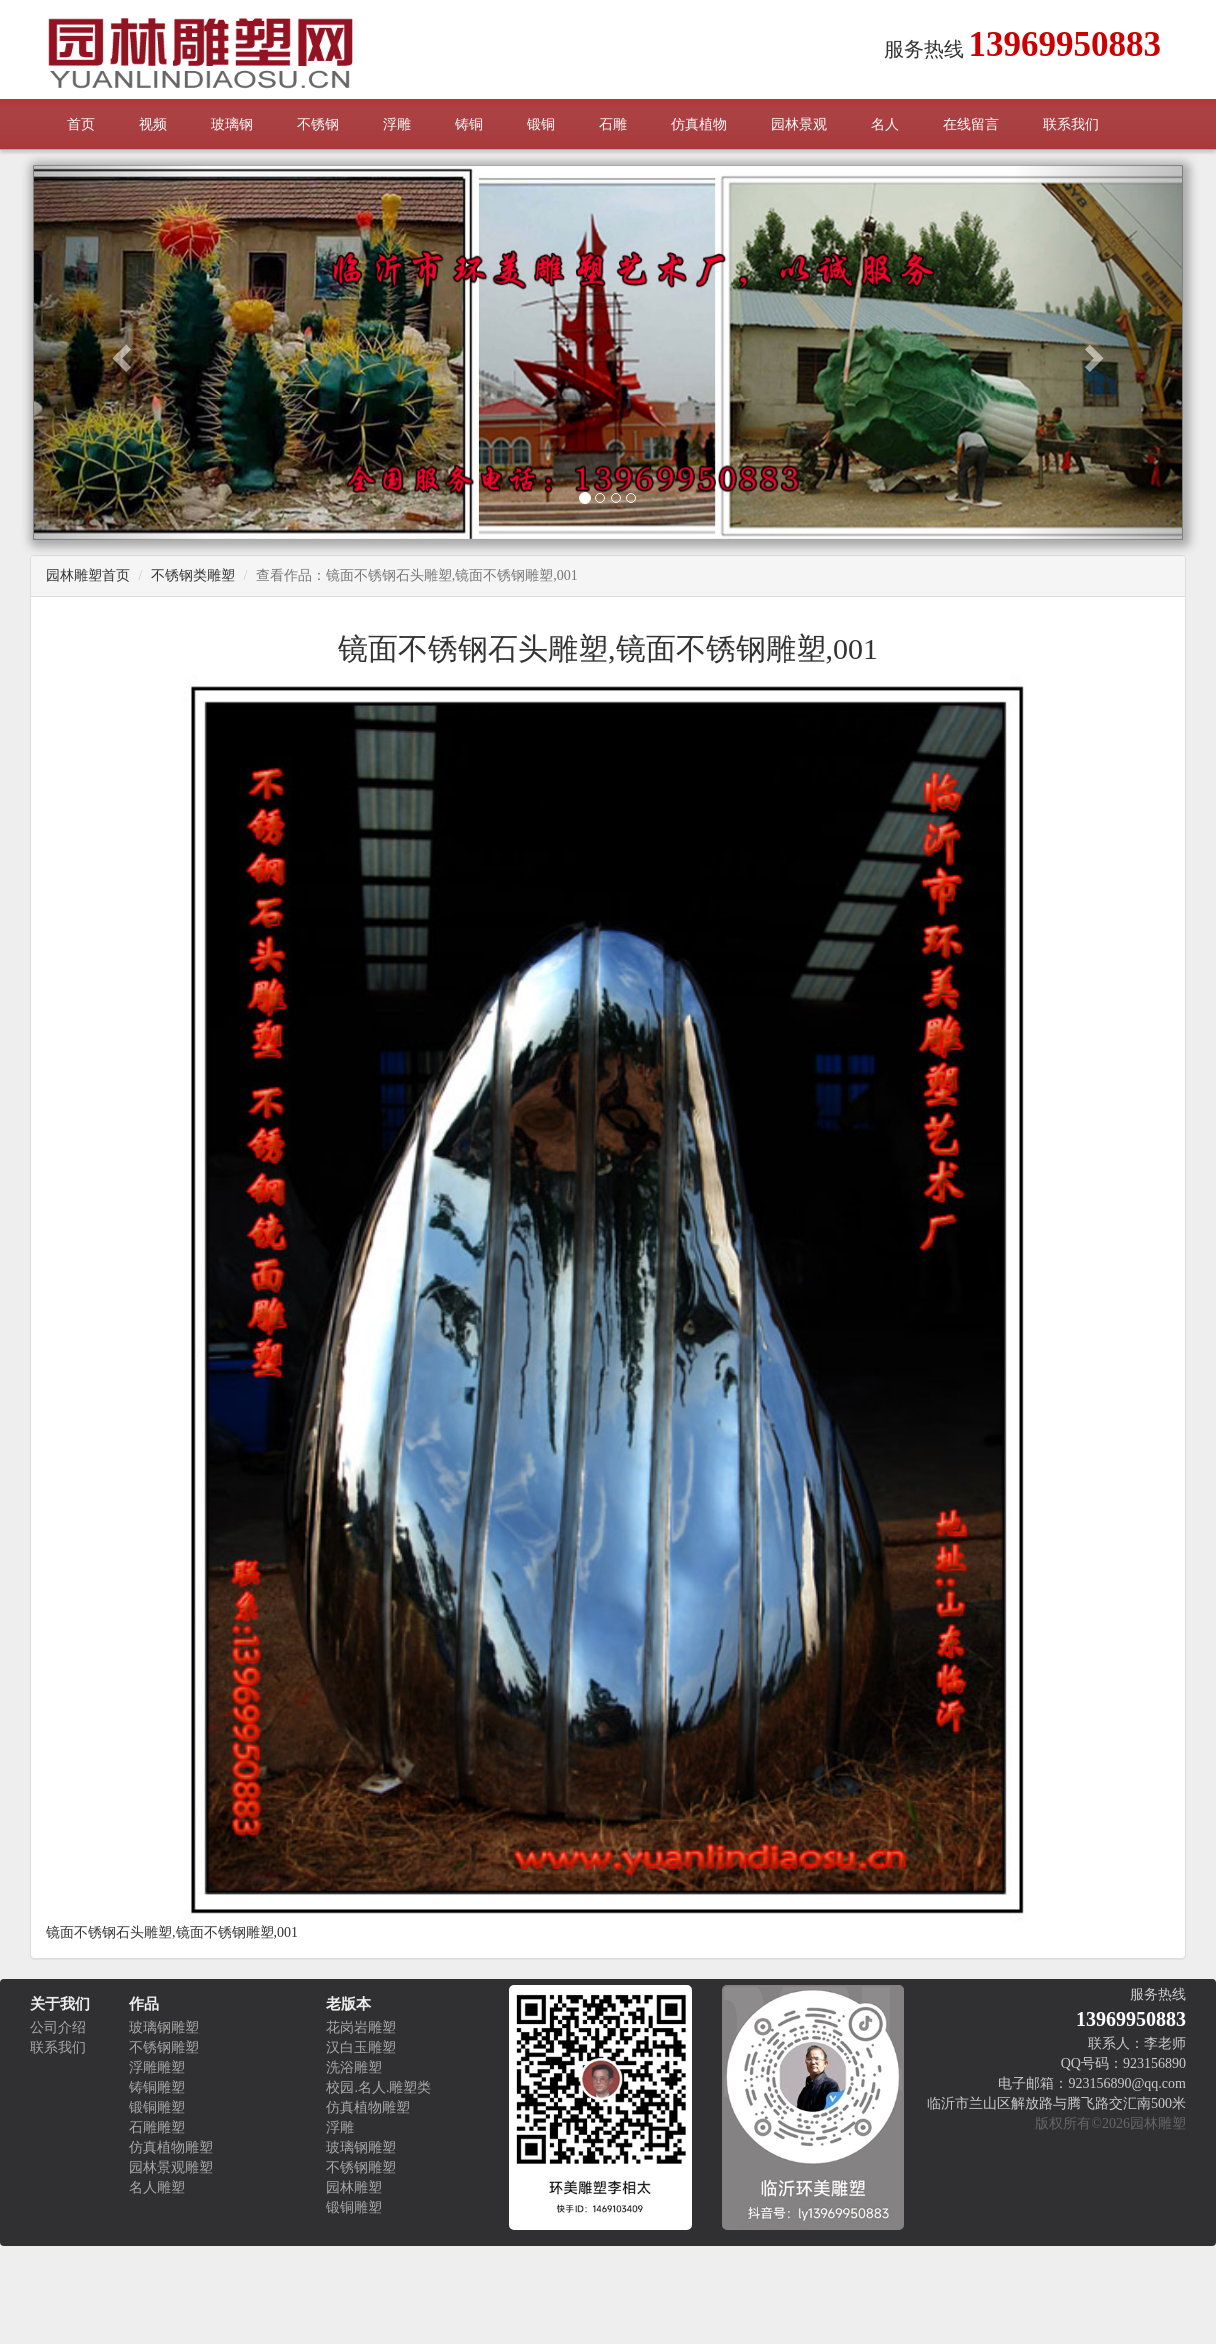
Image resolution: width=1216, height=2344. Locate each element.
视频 (153, 124)
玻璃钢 (232, 124)
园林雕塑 (354, 2187)
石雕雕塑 (157, 2127)
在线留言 (971, 124)
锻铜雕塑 (157, 2107)
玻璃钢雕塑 (164, 2027)
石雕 (613, 124)
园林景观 (799, 124)
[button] (119, 352)
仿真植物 (699, 124)
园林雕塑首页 (88, 575)
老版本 (348, 2003)
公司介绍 (58, 2027)
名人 (885, 124)
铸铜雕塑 (157, 2087)
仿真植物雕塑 (171, 2147)
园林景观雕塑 (171, 2167)
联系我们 (1071, 124)
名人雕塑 (157, 2187)
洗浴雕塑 (354, 2067)
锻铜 (541, 124)
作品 (144, 2003)
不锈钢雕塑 (164, 2047)
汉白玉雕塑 (361, 2047)
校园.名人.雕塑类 (378, 2087)
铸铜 (469, 124)
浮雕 (397, 124)
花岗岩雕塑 (361, 2027)
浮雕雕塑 (157, 2067)
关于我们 (60, 2003)
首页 (81, 124)
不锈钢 (318, 124)
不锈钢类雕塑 (193, 575)
